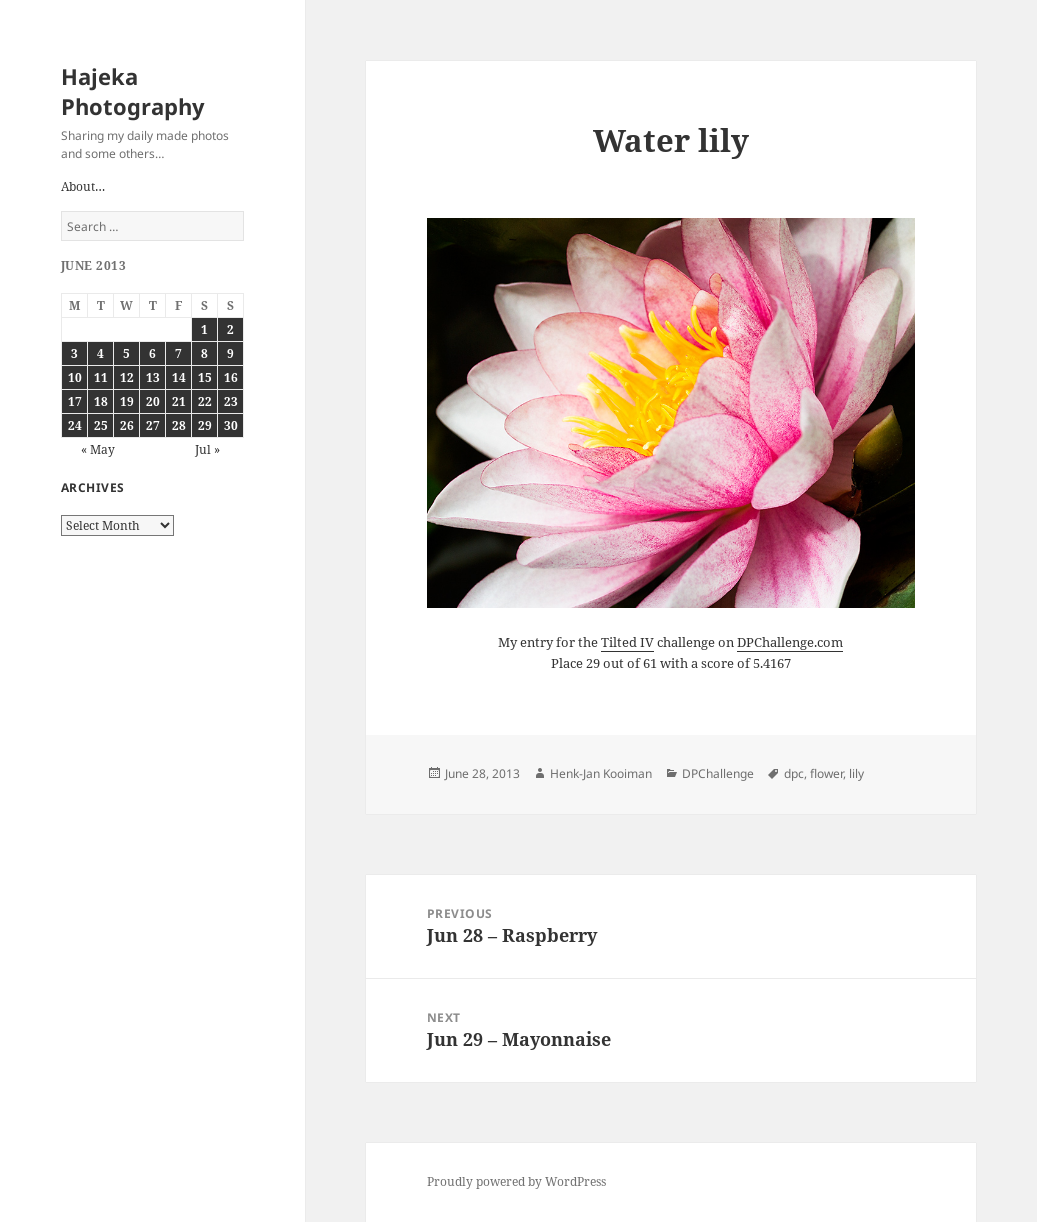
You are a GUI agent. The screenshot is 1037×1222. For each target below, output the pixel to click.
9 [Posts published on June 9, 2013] (230, 353)
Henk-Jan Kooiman (601, 773)
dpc (794, 773)
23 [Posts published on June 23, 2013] (231, 401)
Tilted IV (627, 642)
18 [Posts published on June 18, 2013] (101, 401)
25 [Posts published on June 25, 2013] (101, 425)
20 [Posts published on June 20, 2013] (153, 401)
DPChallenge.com (790, 642)
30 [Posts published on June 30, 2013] (231, 425)
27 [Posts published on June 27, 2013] (153, 425)
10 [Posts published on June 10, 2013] (75, 377)
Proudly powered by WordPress (516, 1181)
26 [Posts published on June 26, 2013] (127, 425)
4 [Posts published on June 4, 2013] (100, 353)
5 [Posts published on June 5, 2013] (126, 353)
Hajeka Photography (133, 91)
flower (826, 773)
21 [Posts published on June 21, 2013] (179, 401)
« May (98, 449)
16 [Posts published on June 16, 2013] (231, 377)
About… (83, 186)
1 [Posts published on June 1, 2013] (204, 329)
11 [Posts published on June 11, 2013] (101, 377)
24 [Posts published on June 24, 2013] (75, 425)
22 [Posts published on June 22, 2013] (205, 401)
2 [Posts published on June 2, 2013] (230, 329)
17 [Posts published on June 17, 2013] (75, 401)
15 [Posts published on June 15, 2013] (205, 377)
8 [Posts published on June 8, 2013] (204, 353)
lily (856, 773)
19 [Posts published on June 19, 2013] (127, 401)
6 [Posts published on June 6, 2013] (152, 353)
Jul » (207, 449)
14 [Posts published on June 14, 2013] (179, 377)
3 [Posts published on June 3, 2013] (74, 353)
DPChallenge (718, 773)
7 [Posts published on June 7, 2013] (178, 353)
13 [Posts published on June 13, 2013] (153, 377)
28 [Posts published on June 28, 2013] (179, 425)
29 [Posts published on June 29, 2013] (205, 425)
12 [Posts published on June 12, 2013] (127, 377)
